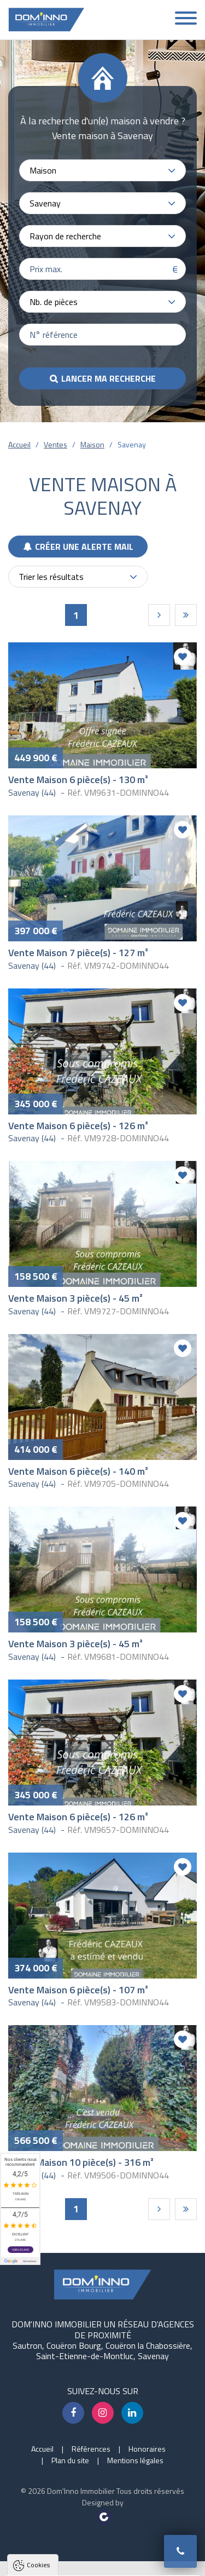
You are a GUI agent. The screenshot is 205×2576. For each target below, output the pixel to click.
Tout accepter (103, 2521)
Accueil (19, 444)
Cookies (38, 2354)
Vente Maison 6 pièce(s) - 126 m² (78, 1125)
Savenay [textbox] (45, 203)
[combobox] (102, 170)
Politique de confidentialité (63, 2494)
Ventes (55, 444)
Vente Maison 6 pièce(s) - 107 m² (78, 1989)
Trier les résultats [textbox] (51, 576)
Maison (92, 444)
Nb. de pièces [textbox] (54, 301)
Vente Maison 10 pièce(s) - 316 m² (81, 2162)
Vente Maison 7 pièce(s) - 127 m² (78, 952)
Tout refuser (103, 2542)
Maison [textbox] (43, 170)
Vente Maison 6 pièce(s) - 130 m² (78, 779)
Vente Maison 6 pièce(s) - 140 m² (78, 1471)
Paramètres (103, 2563)
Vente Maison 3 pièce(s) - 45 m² (75, 1298)
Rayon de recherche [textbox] (65, 236)
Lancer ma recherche (108, 378)
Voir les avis (20, 2249)
